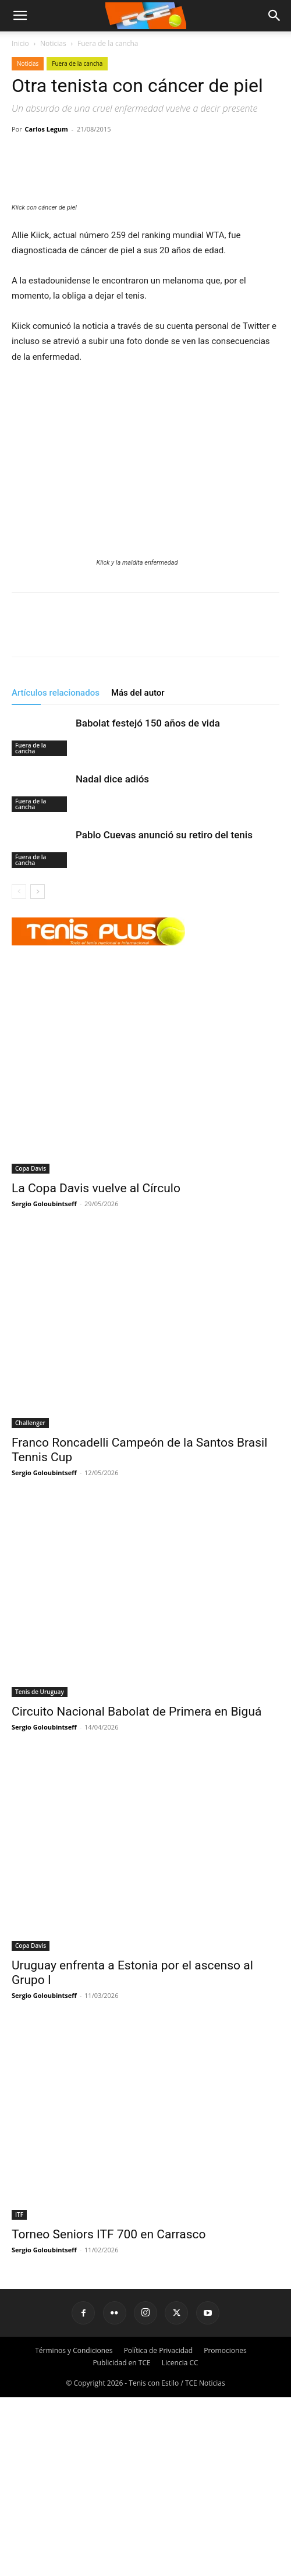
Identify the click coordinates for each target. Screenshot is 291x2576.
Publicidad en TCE (121, 2541)
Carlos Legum (46, 129)
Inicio (20, 43)
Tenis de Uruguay (39, 1870)
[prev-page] (19, 1069)
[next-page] (37, 1069)
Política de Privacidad (158, 2529)
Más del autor (138, 871)
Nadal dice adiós (112, 957)
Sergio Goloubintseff (44, 1382)
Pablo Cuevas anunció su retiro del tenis (164, 1013)
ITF (19, 2393)
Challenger (30, 1601)
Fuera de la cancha (108, 43)
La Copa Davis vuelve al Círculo (96, 1367)
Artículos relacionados (56, 871)
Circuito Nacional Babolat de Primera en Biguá (136, 1890)
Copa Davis (30, 1347)
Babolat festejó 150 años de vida (148, 901)
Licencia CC (180, 2541)
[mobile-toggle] (19, 15)
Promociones (225, 2529)
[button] (274, 15)
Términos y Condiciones (73, 2529)
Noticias (53, 43)
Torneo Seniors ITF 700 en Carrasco (110, 2413)
